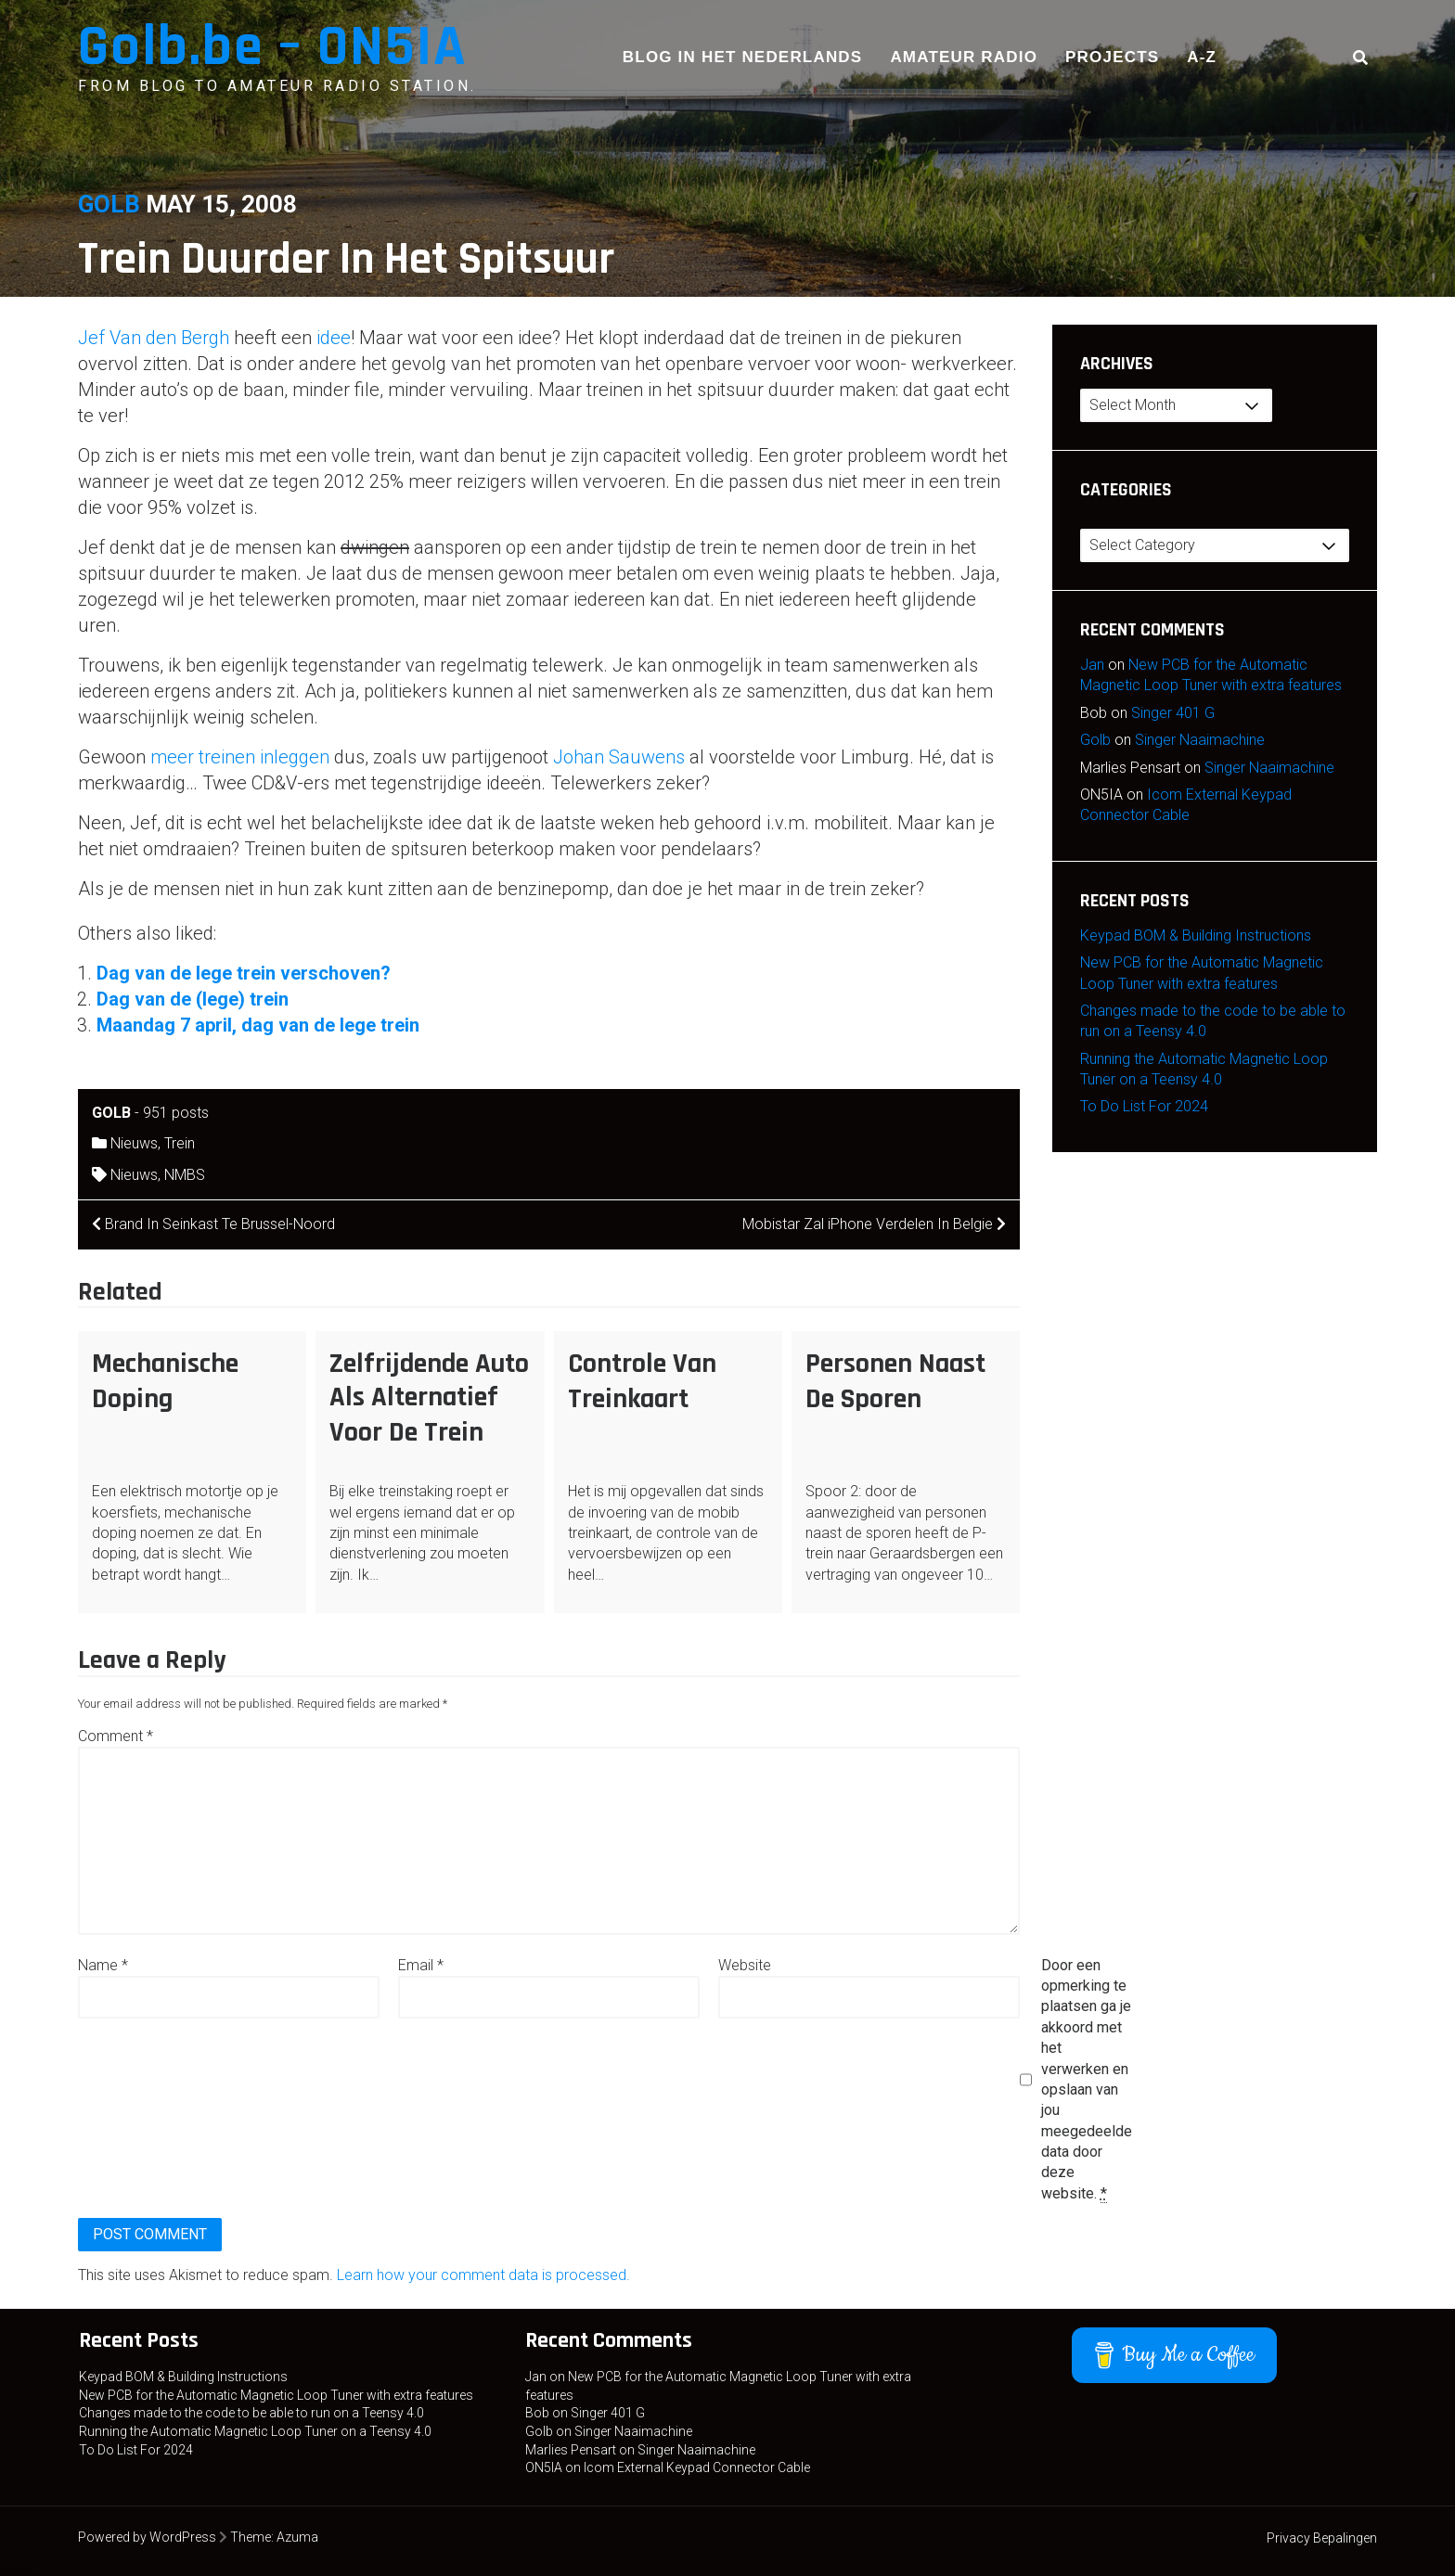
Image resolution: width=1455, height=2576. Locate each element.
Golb (109, 204)
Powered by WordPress (147, 2537)
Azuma (297, 2537)
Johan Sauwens (619, 757)
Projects (1112, 57)
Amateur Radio (963, 57)
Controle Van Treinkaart (642, 1381)
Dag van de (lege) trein (193, 999)
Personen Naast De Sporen (895, 1381)
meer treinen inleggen (239, 757)
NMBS (184, 1175)
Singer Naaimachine (1200, 740)
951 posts (176, 1112)
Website (744, 1965)
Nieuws (134, 1143)
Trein (179, 1143)
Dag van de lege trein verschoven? (244, 973)
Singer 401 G (1173, 713)
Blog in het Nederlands (743, 57)
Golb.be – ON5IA (273, 46)
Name (103, 1965)
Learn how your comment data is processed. (483, 2275)
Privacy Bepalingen (1322, 2538)
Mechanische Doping (165, 1381)
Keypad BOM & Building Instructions (1195, 935)
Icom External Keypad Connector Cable (697, 2467)
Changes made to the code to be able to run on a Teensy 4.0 (251, 2412)
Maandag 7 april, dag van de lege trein (258, 1025)
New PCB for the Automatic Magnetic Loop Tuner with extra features (276, 2395)
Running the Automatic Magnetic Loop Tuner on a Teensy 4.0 (255, 2431)
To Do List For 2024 (1144, 1106)
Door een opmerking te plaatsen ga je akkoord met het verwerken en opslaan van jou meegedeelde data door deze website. (1086, 2079)
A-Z (1202, 57)
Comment (115, 1736)
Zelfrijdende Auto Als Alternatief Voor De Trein (429, 1398)
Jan (1092, 664)
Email (421, 1965)
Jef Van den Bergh (153, 338)
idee (333, 338)
